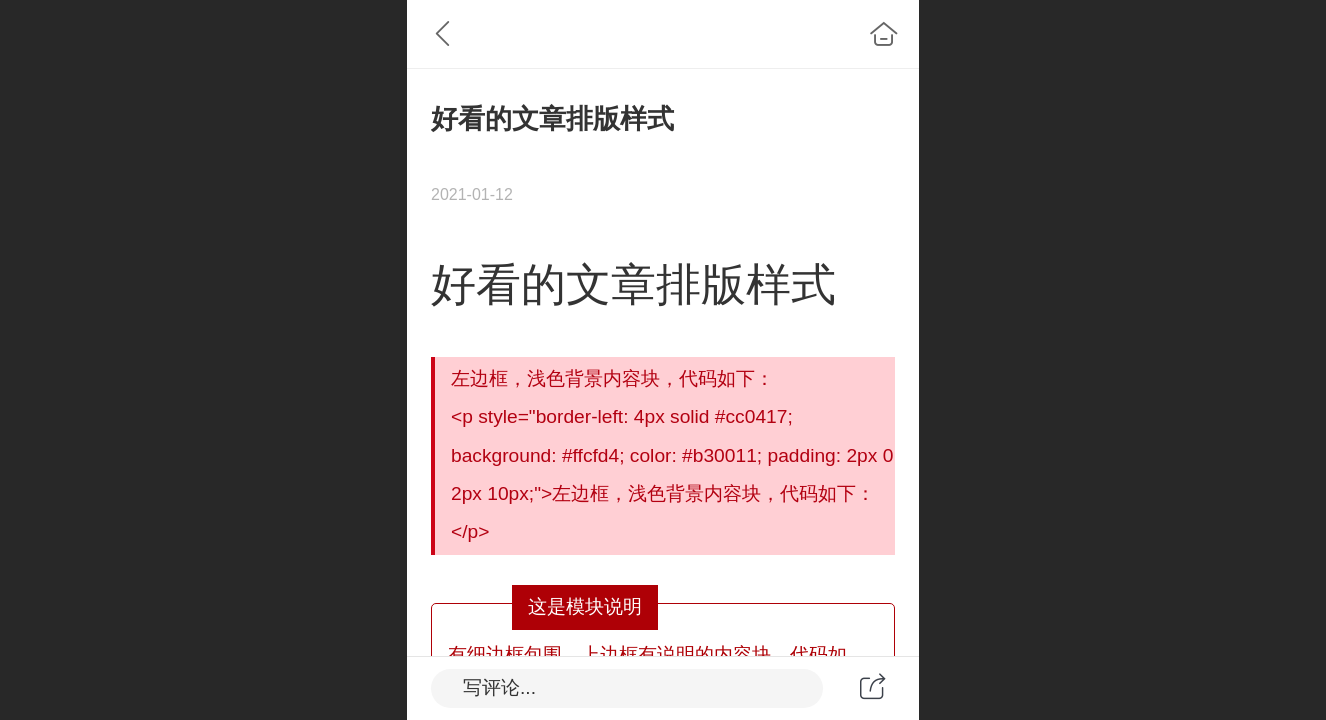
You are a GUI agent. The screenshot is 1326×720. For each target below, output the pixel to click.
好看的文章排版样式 (633, 284)
